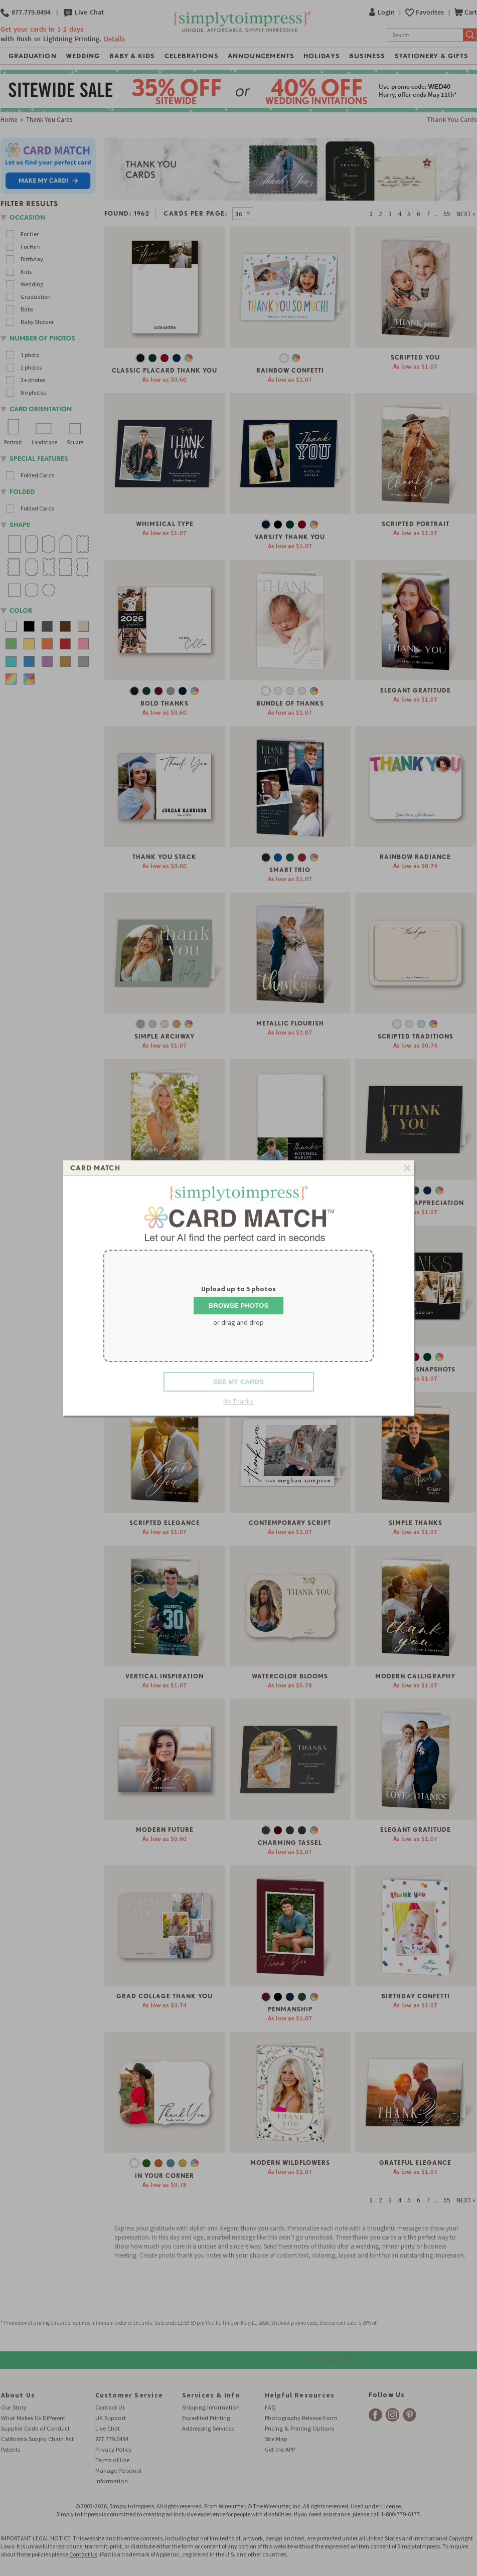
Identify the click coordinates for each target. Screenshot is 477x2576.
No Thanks (238, 1401)
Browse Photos (239, 1305)
